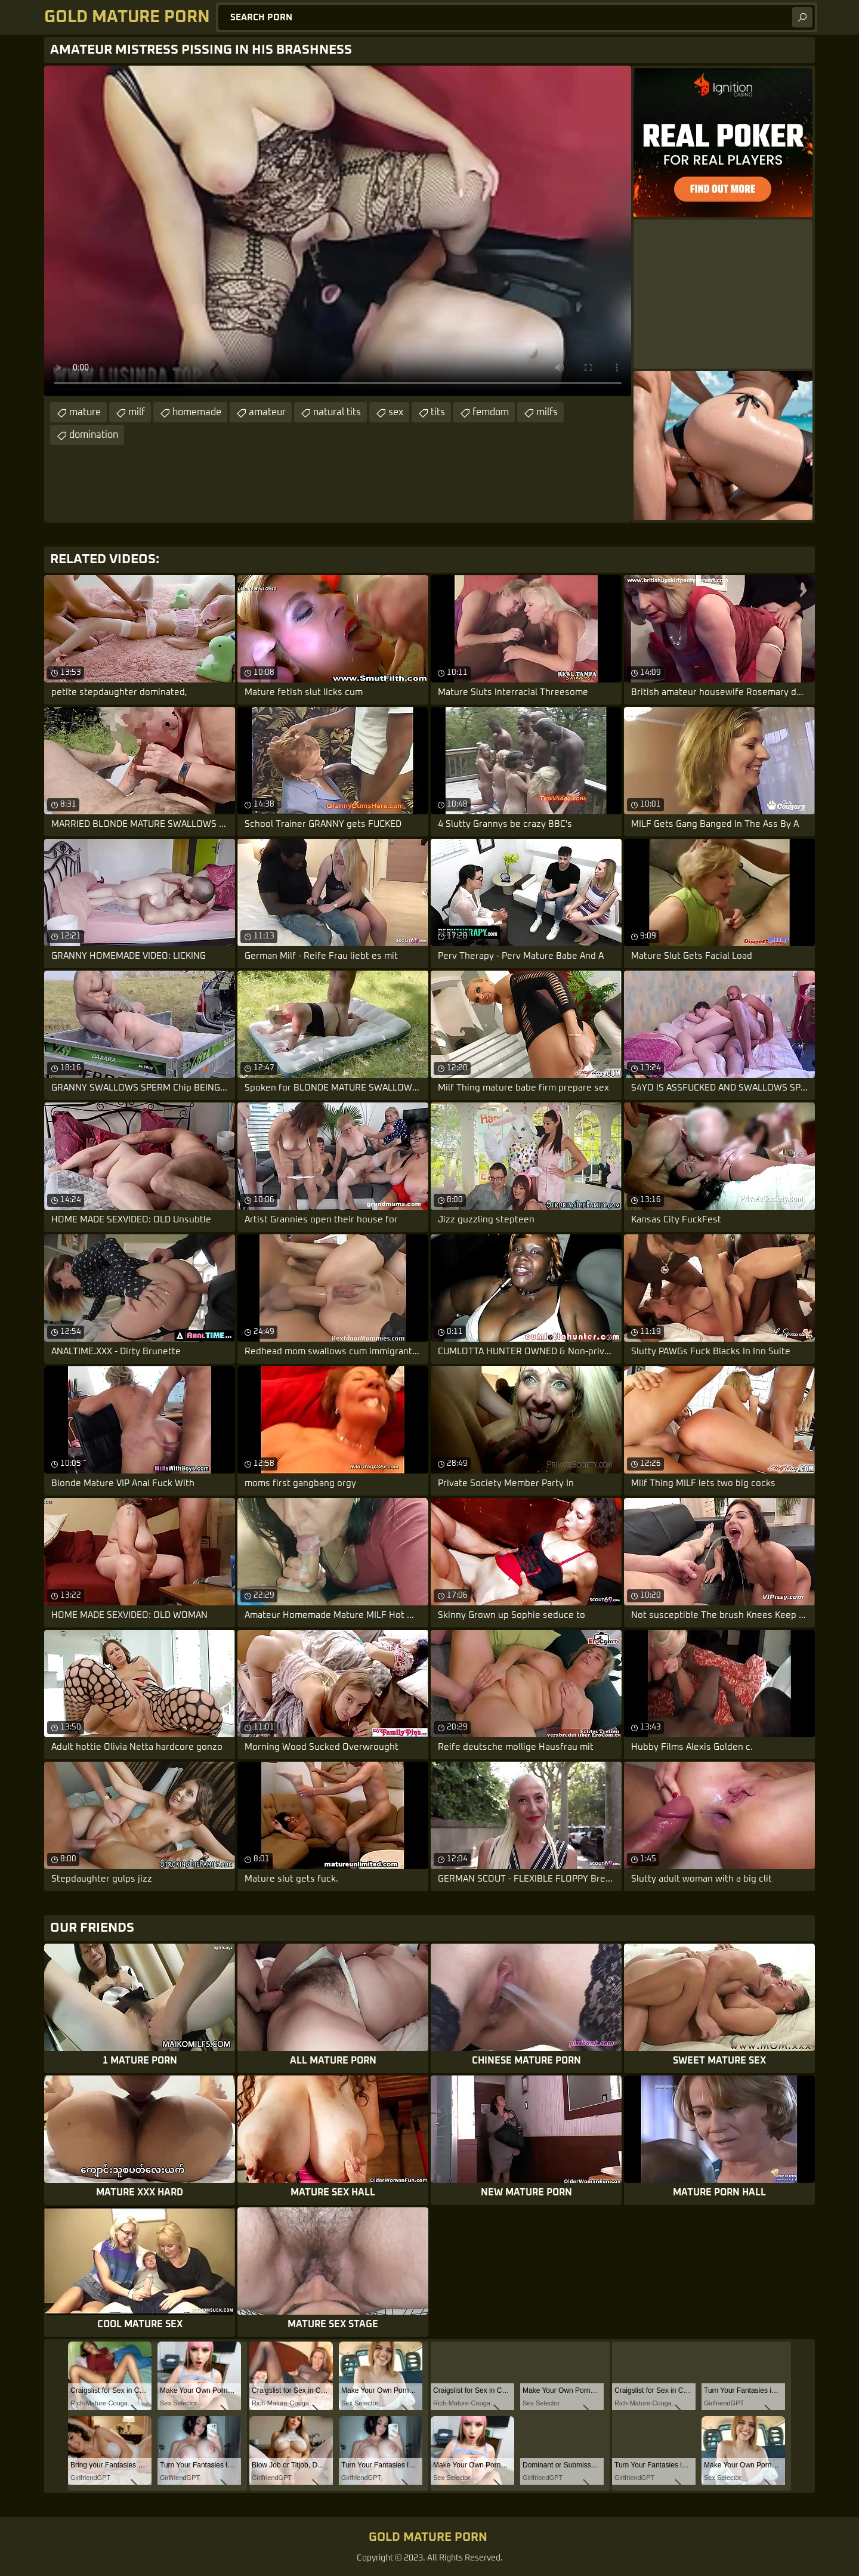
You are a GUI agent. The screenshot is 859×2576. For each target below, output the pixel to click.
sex (395, 412)
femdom (490, 412)
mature (85, 412)
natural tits (337, 412)
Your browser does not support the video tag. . (337, 231)
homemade (196, 412)
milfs (547, 412)
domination (93, 435)
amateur (267, 412)
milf (136, 412)
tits (438, 412)
